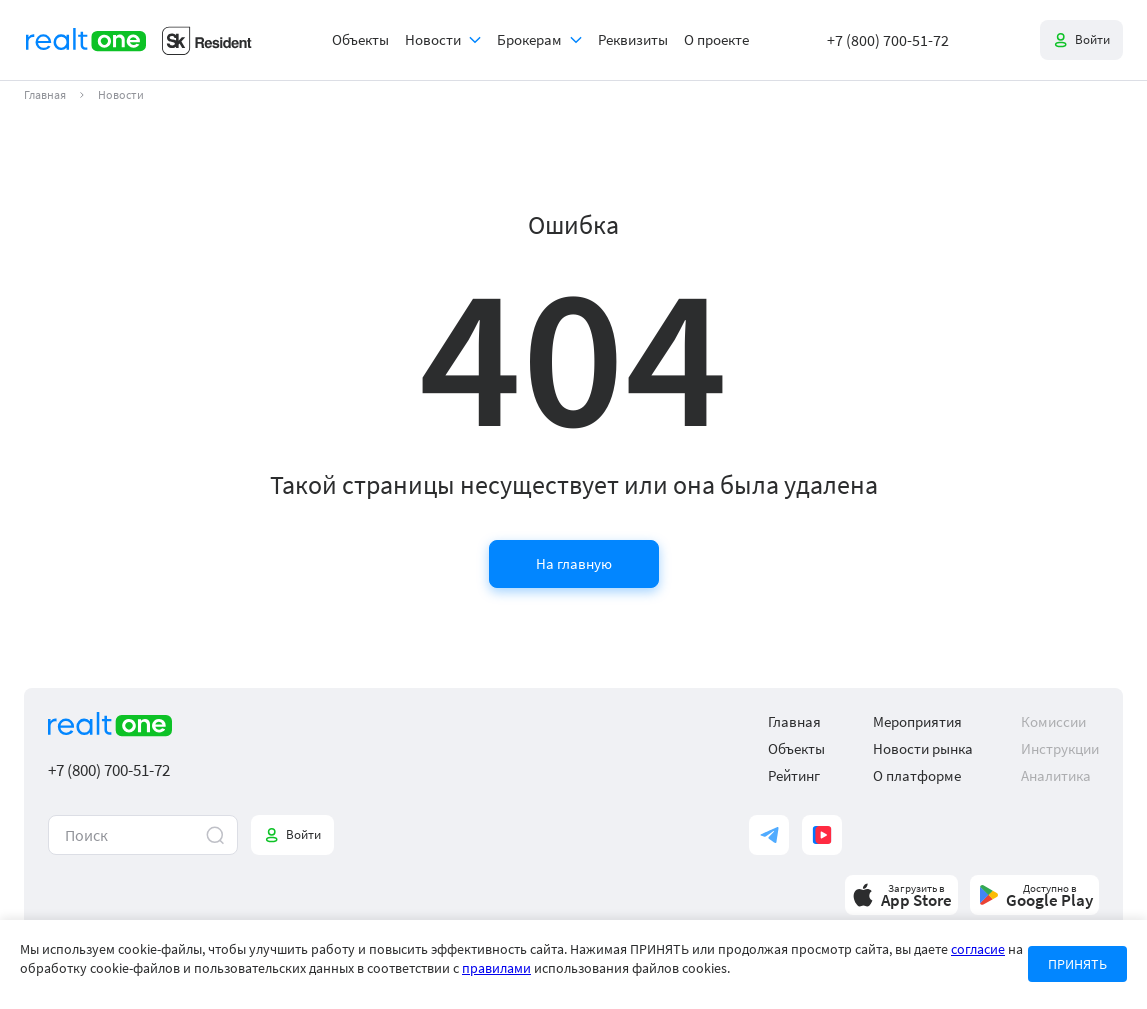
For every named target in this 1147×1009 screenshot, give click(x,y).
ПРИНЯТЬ (1077, 964)
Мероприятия (917, 721)
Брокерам (529, 39)
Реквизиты (633, 39)
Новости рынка (923, 748)
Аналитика (1056, 775)
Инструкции (1060, 748)
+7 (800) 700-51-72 (888, 40)
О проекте (716, 39)
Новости (433, 39)
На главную (574, 563)
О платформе (917, 775)
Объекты (360, 39)
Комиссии (1053, 721)
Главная (45, 95)
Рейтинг (794, 775)
